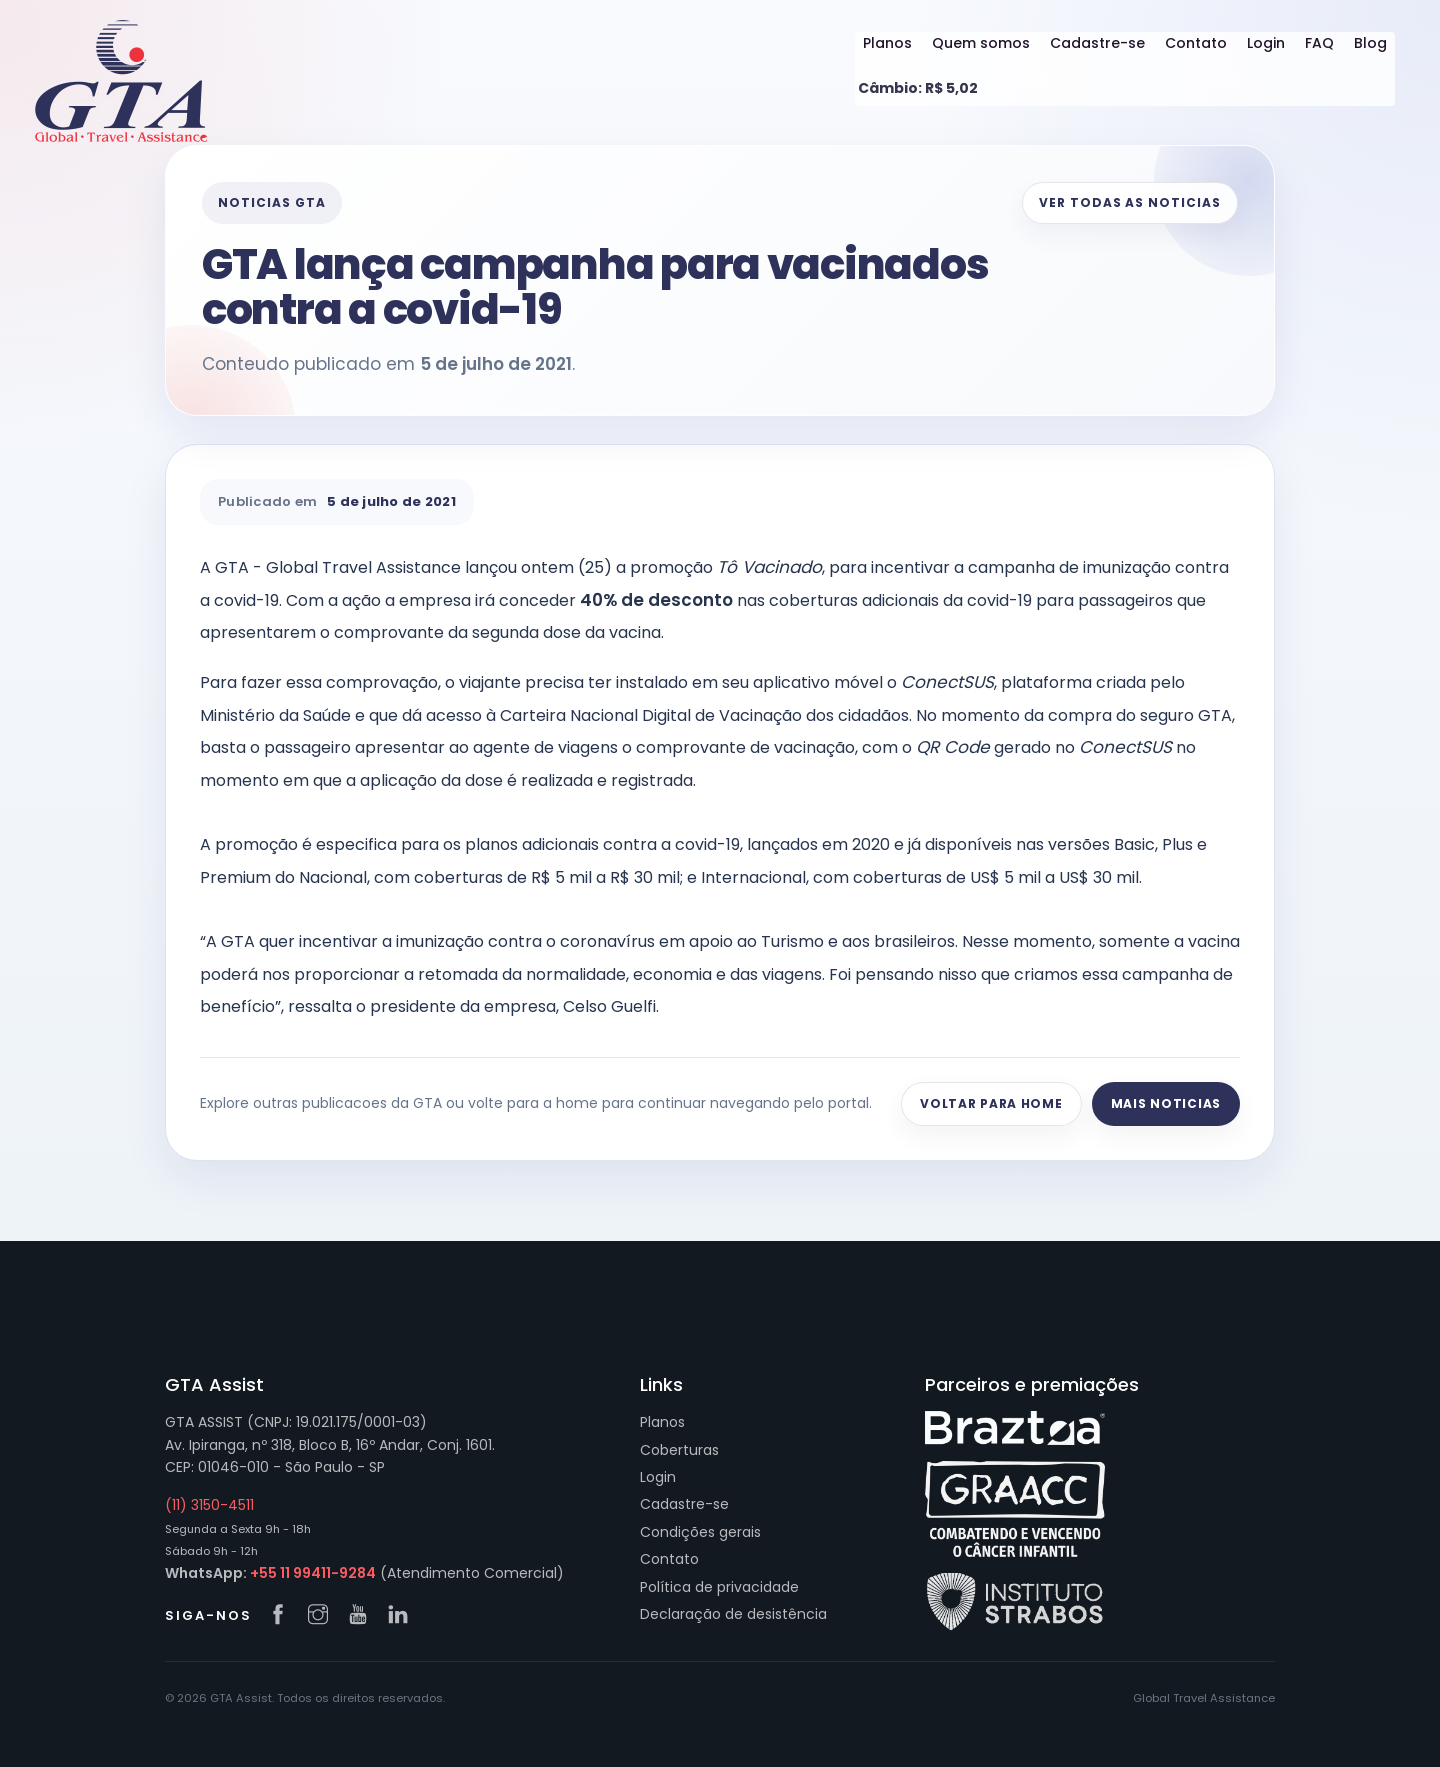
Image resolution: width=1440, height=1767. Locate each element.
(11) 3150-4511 (209, 1505)
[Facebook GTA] (283, 1616)
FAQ (1319, 43)
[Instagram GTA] (323, 1616)
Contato (1196, 43)
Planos (887, 43)
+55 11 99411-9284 (313, 1573)
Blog (1370, 43)
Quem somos (981, 43)
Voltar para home (991, 1103)
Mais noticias (1166, 1103)
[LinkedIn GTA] (403, 1616)
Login (1266, 43)
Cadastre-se (1097, 43)
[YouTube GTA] (363, 1616)
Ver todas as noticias (1130, 202)
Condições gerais (700, 1532)
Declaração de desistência (733, 1614)
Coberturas (679, 1450)
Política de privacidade (719, 1587)
